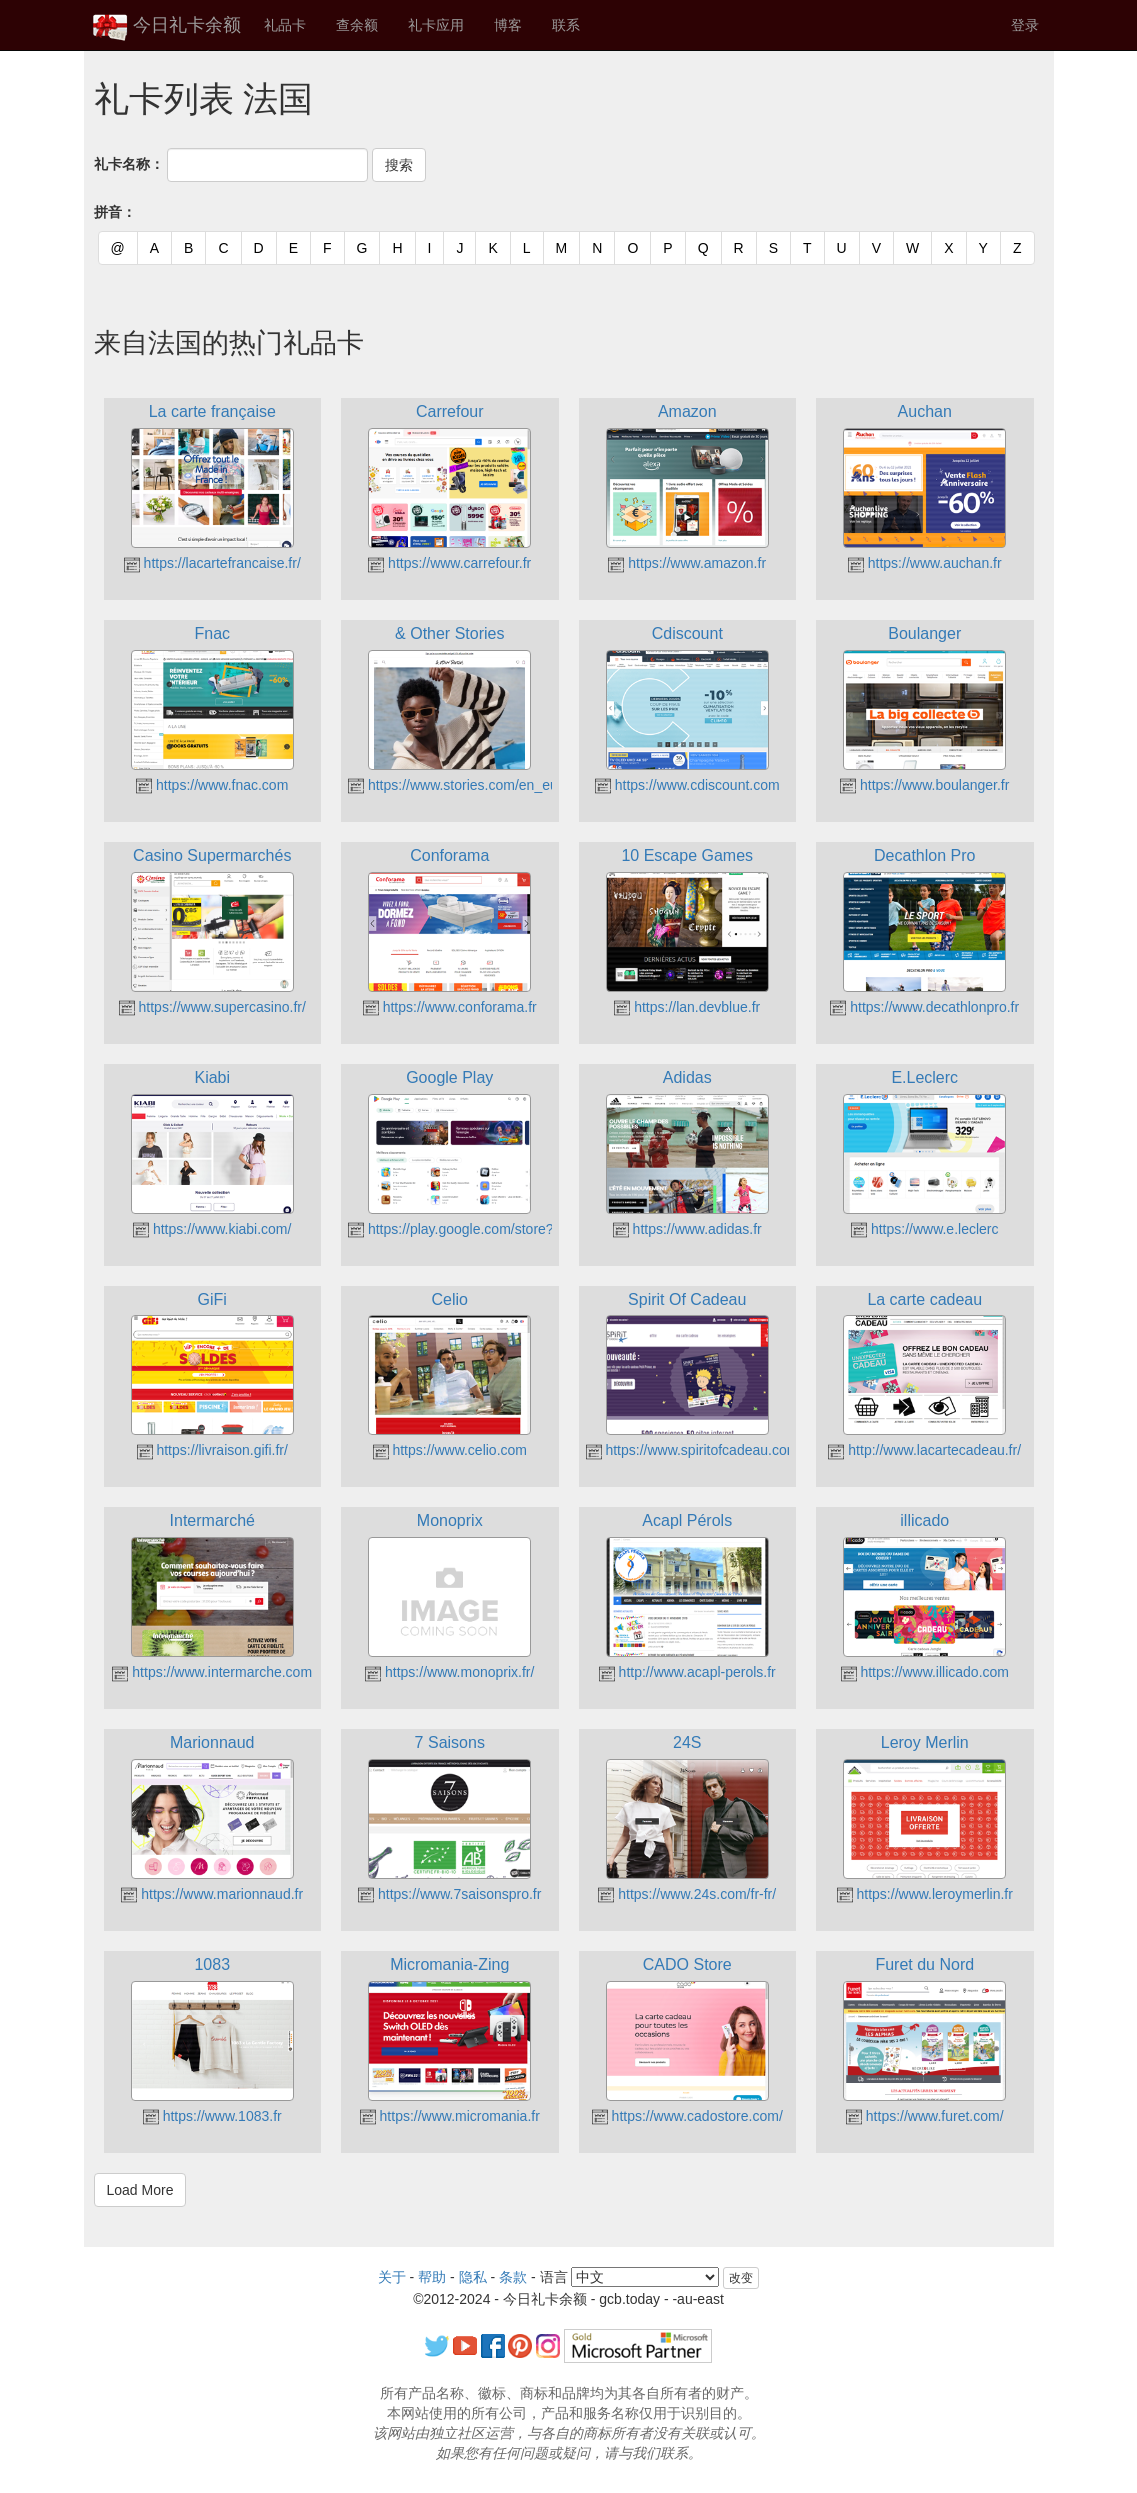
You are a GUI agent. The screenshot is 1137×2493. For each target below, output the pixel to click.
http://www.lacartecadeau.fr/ (924, 1450)
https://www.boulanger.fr (924, 785)
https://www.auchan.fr (925, 563)
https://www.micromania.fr (450, 2116)
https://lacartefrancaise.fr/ (212, 563)
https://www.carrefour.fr (449, 563)
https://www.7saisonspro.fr (449, 1894)
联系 (566, 25)
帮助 (432, 2277)
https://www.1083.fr (212, 2116)
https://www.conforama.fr (450, 1007)
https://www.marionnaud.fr (212, 1894)
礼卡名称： (129, 164)
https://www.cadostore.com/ (687, 2116)
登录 (1025, 25)
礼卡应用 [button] (436, 25)
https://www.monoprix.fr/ (449, 1672)
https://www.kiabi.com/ (212, 1229)
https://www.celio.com (450, 1450)
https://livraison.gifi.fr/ (212, 1450)
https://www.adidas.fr (687, 1229)
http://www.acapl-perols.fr (687, 1672)
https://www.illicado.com (925, 1672)
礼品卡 (285, 25)
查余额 (357, 25)
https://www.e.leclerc (925, 1229)
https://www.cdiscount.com (687, 785)
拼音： (115, 212)
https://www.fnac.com (212, 785)
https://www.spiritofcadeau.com (692, 1450)
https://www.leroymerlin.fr (925, 1894)
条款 (513, 2277)
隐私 (473, 2277)
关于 (392, 2277)
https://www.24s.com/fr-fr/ (687, 1894)
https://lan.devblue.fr (687, 1007)
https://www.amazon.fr (687, 563)
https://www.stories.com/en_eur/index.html (489, 785)
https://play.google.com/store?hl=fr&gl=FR (488, 1229)
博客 (508, 25)
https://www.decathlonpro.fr (924, 1007)
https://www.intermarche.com (212, 1672)
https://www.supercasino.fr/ (212, 1007)
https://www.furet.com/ (925, 2116)
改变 (741, 2278)
